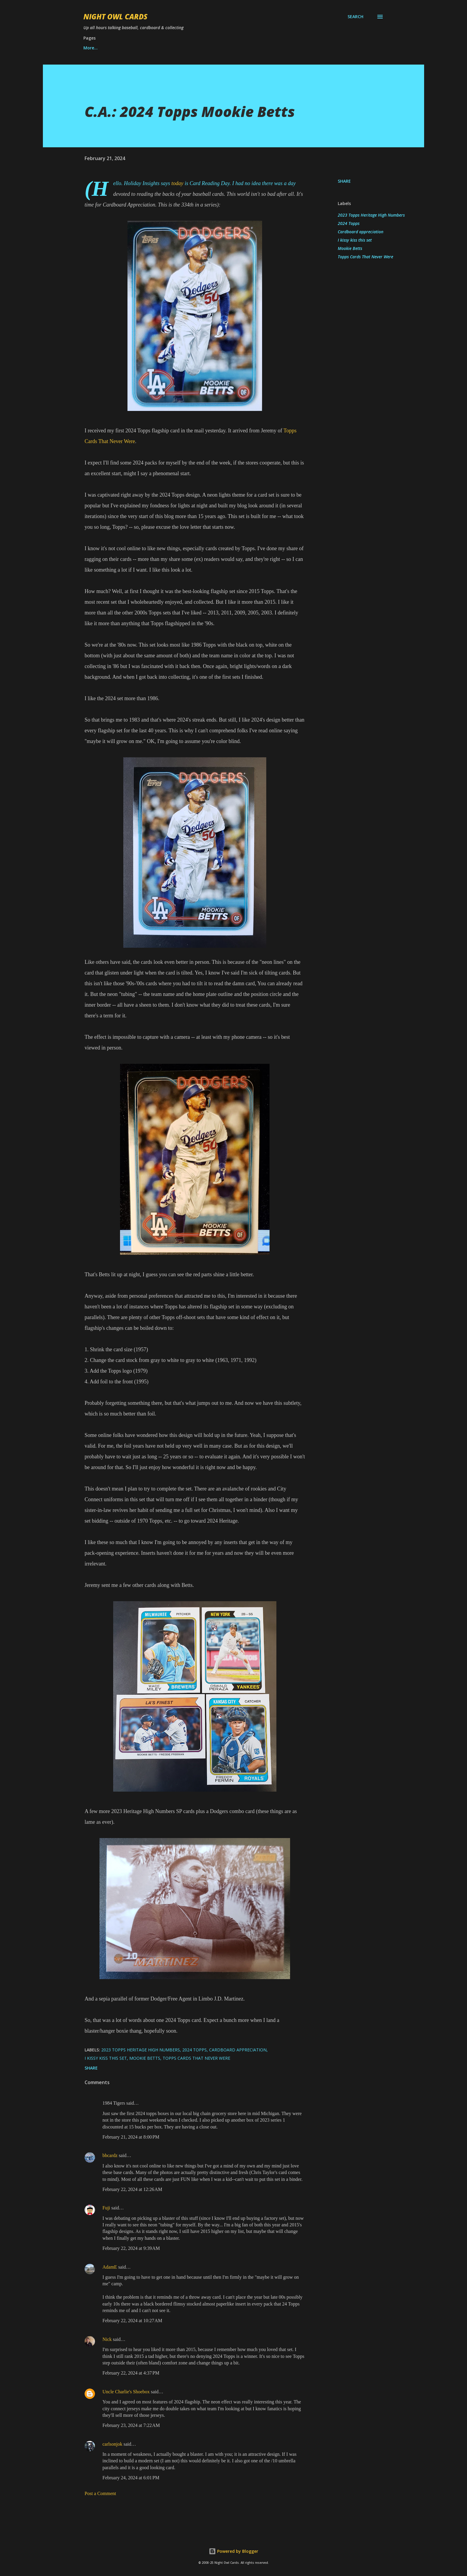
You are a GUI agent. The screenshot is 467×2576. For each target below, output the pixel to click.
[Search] (355, 16)
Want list (92, 48)
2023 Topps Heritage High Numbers (371, 215)
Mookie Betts (350, 248)
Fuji (106, 2207)
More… (306, 48)
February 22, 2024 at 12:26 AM (132, 2189)
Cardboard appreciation (360, 231)
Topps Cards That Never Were (365, 256)
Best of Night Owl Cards (145, 48)
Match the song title (260, 48)
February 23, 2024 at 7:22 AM (131, 2425)
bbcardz (110, 2155)
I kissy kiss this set (355, 240)
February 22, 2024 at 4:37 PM (130, 2372)
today (177, 183)
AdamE (109, 2267)
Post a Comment (100, 2493)
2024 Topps (348, 223)
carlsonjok (112, 2444)
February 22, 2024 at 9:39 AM (131, 2248)
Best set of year (204, 48)
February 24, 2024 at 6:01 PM (130, 2477)
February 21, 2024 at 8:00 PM (130, 2136)
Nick (107, 2339)
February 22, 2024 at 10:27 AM (132, 2320)
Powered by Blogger (233, 2551)
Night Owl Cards (115, 16)
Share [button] (344, 181)
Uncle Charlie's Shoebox (126, 2391)
